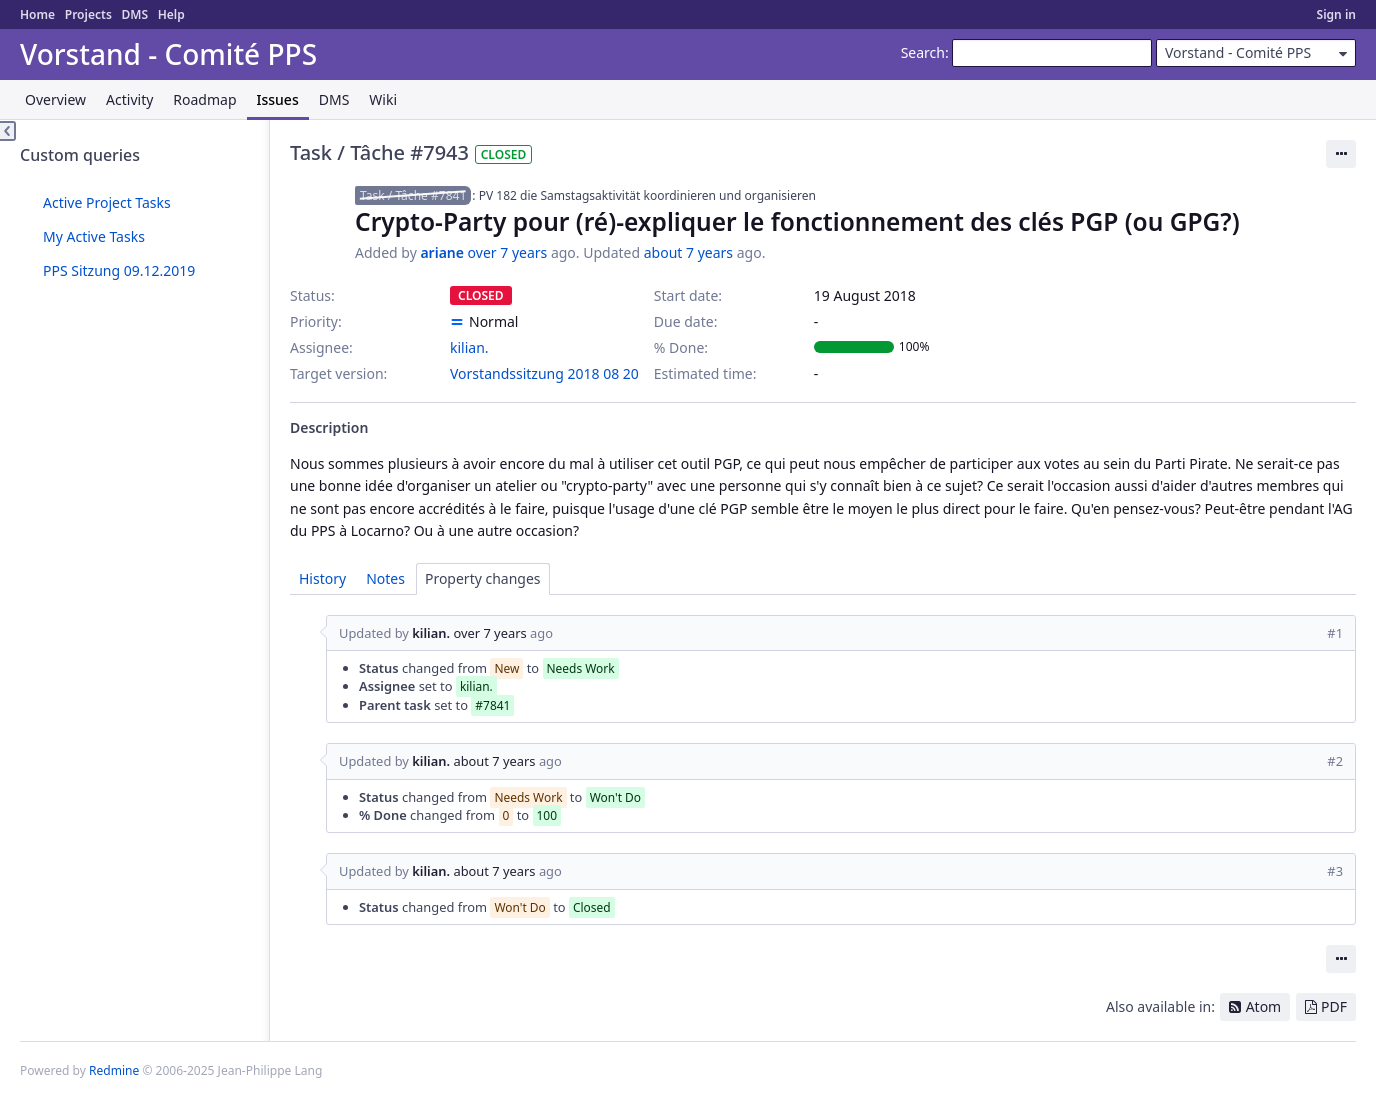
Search (923, 52)
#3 (1335, 871)
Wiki (383, 99)
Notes (385, 578)
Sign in (1336, 14)
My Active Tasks (94, 236)
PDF (1334, 1006)
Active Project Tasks (107, 202)
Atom (1264, 1006)
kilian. (469, 347)
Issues (278, 99)
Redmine (114, 1070)
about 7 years (688, 252)
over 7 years (508, 252)
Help (171, 14)
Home (37, 14)
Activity (129, 99)
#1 (1335, 633)
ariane (442, 252)
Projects (88, 14)
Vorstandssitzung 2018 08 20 (544, 373)
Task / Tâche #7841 (413, 195)
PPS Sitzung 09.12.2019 (119, 270)
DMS (134, 14)
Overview (55, 99)
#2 (1335, 761)
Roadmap (204, 99)
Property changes (483, 578)
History (322, 578)
